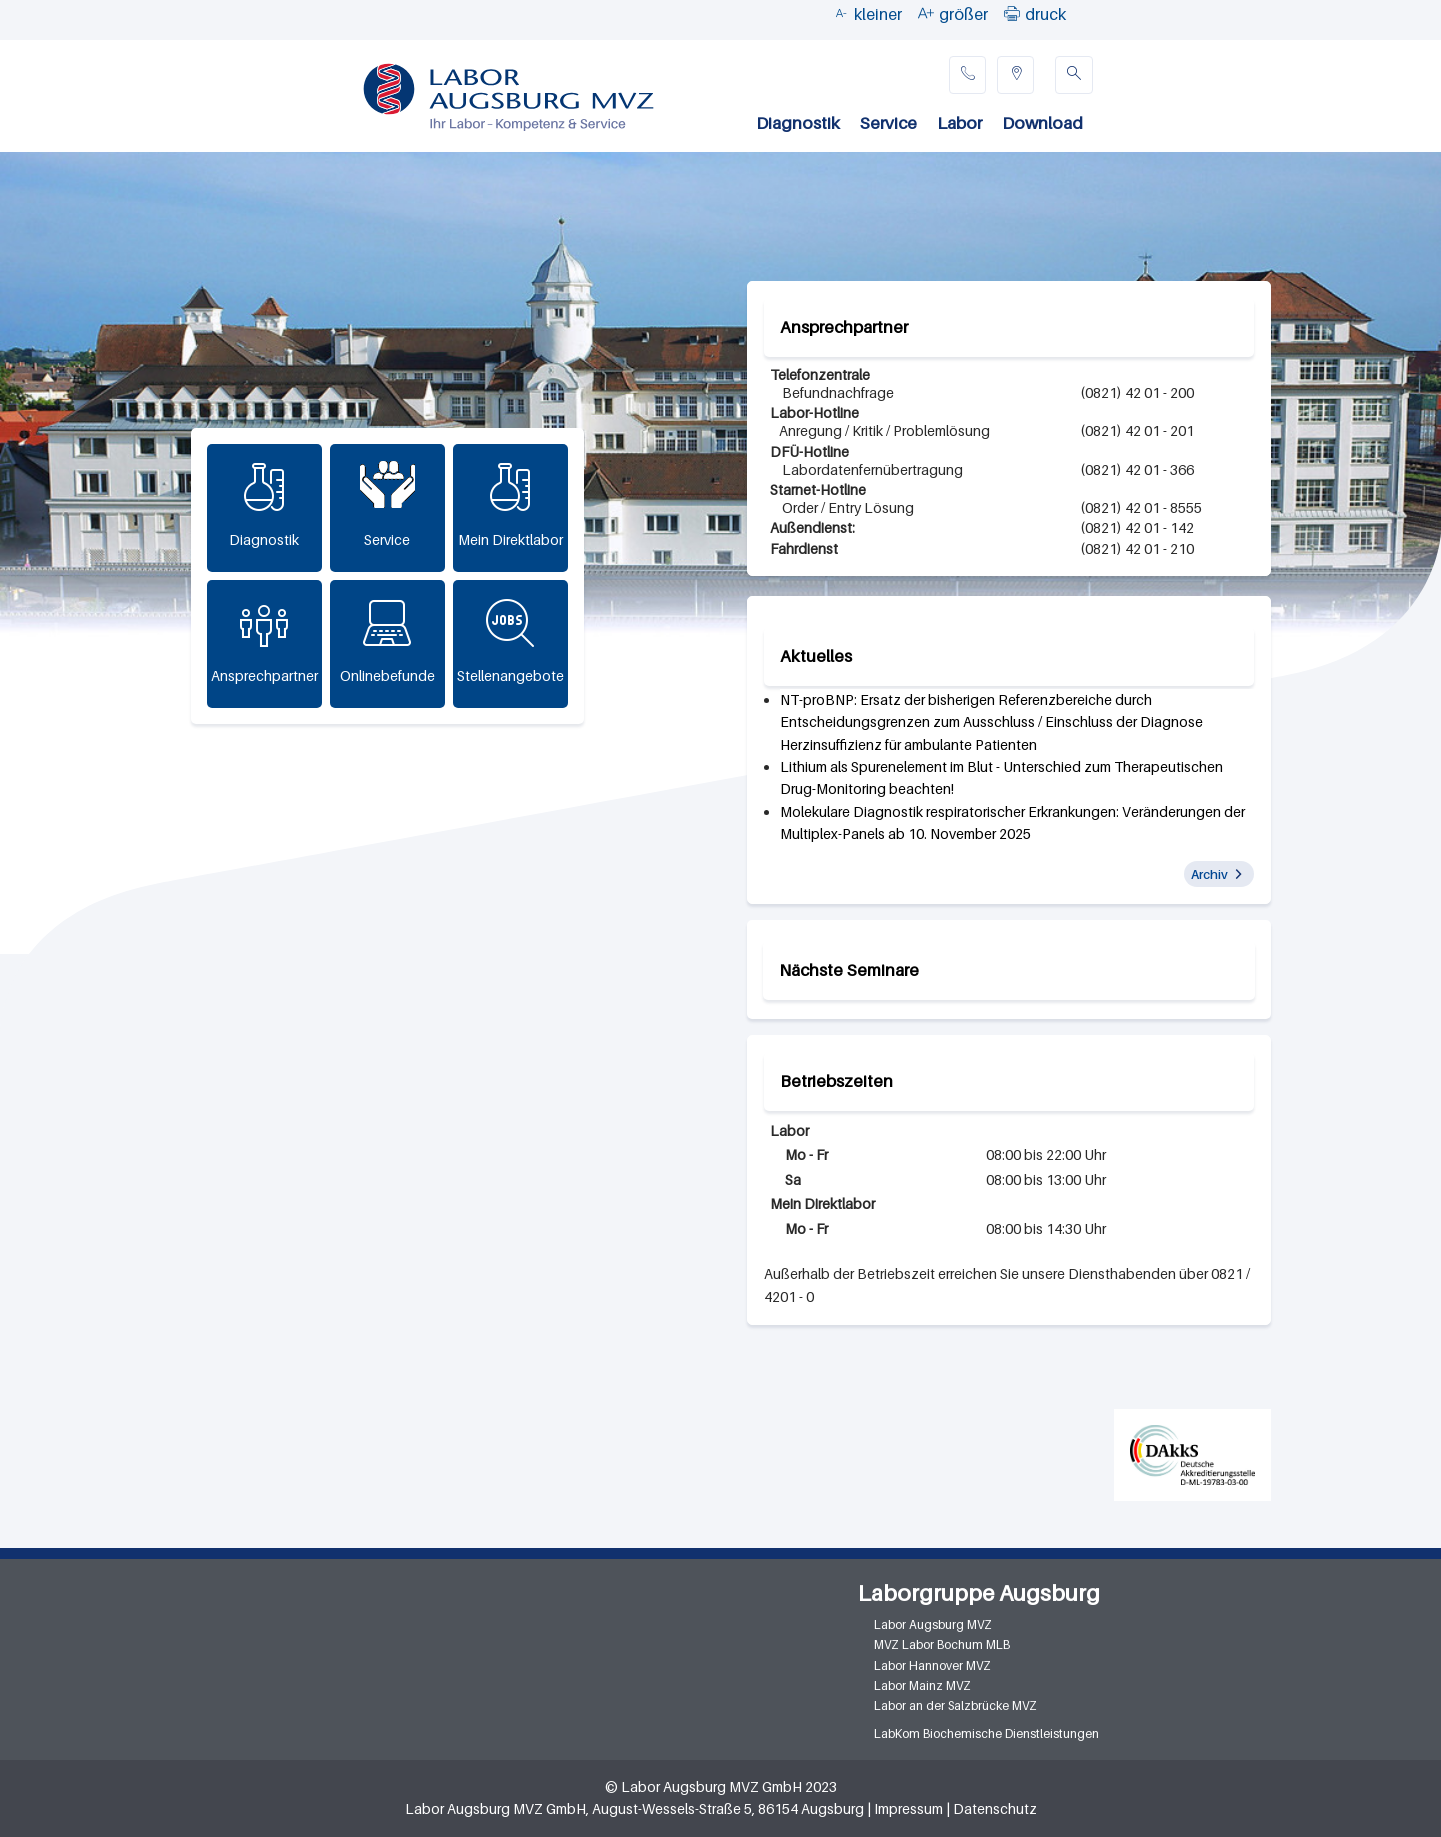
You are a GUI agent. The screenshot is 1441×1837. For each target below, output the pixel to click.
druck (1045, 14)
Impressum (908, 1809)
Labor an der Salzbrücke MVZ (955, 1705)
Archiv (1209, 874)
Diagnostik (798, 123)
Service (888, 123)
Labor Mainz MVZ (922, 1685)
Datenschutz (995, 1809)
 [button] (1012, 13)
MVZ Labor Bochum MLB (942, 1644)
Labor (959, 123)
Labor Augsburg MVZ (933, 1624)
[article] (1017, 722)
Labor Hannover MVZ (932, 1665)
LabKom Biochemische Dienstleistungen (986, 1733)
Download (1042, 123)
